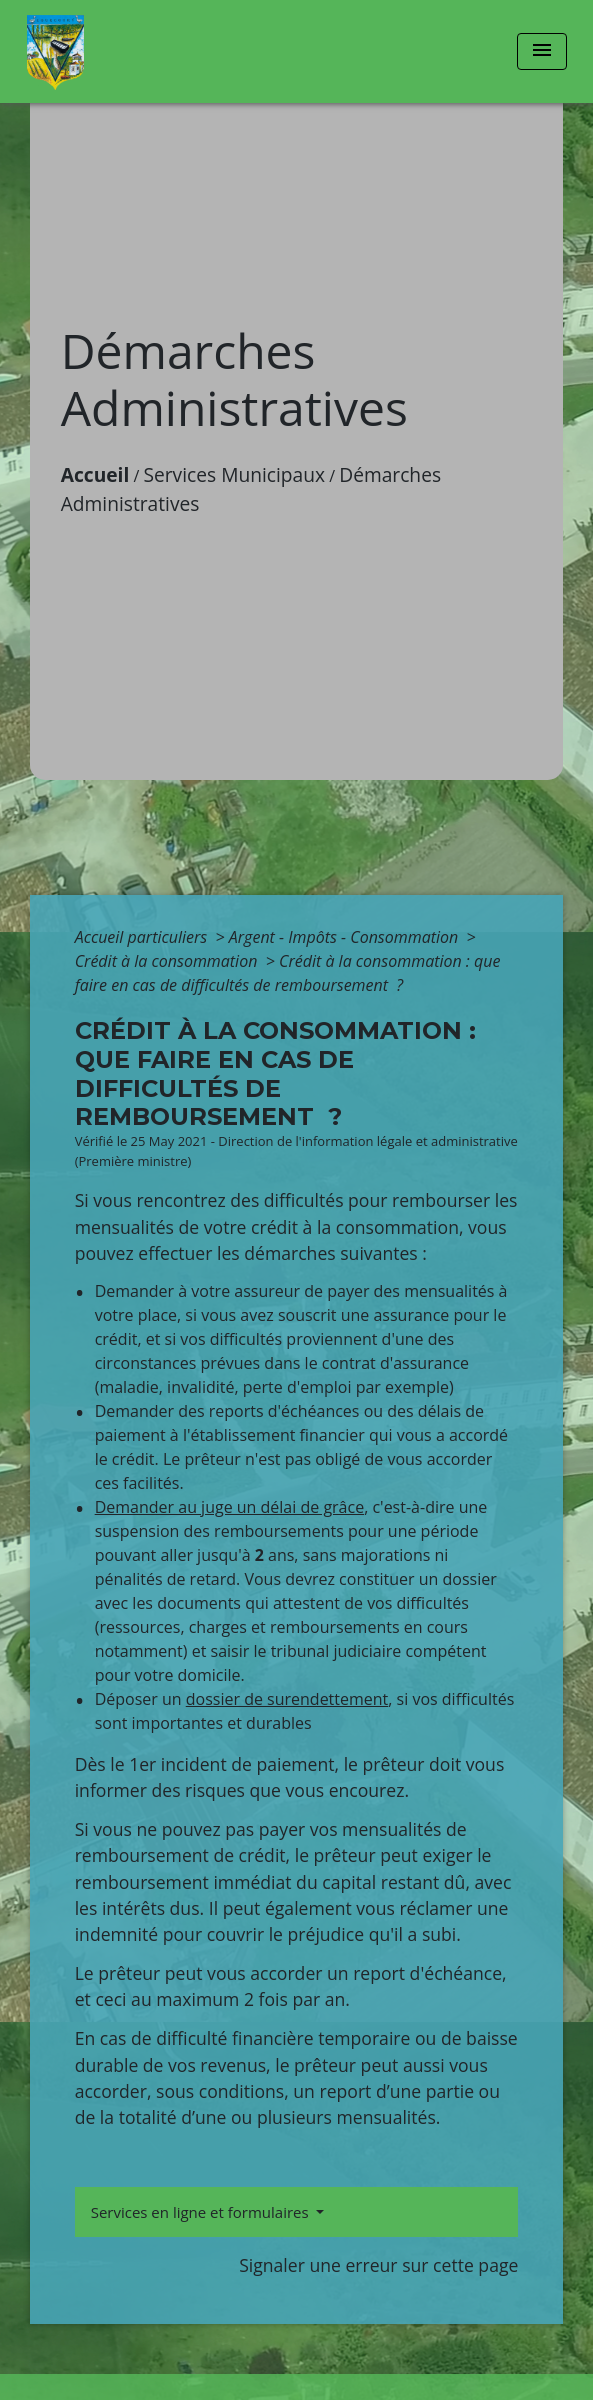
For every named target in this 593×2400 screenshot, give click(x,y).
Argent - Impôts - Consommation (346, 937)
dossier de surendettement (287, 1699)
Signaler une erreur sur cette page (378, 2265)
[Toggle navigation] (542, 51)
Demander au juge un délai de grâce (230, 1507)
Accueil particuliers (143, 937)
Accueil (95, 474)
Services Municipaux (234, 474)
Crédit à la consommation (168, 961)
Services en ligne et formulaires (202, 2212)
